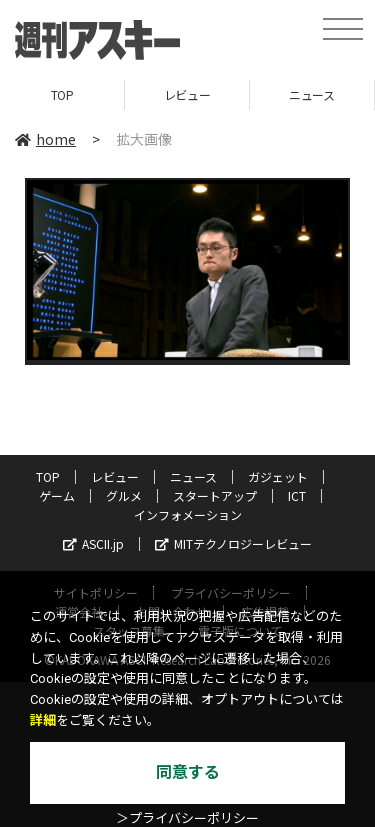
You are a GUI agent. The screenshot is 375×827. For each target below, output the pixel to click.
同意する (188, 772)
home (45, 139)
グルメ (124, 495)
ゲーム (57, 495)
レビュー (187, 94)
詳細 (43, 720)
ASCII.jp (93, 543)
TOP (62, 94)
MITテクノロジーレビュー (233, 543)
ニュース (311, 94)
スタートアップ (215, 495)
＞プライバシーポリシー (187, 818)
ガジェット (278, 476)
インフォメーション (188, 514)
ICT (297, 495)
